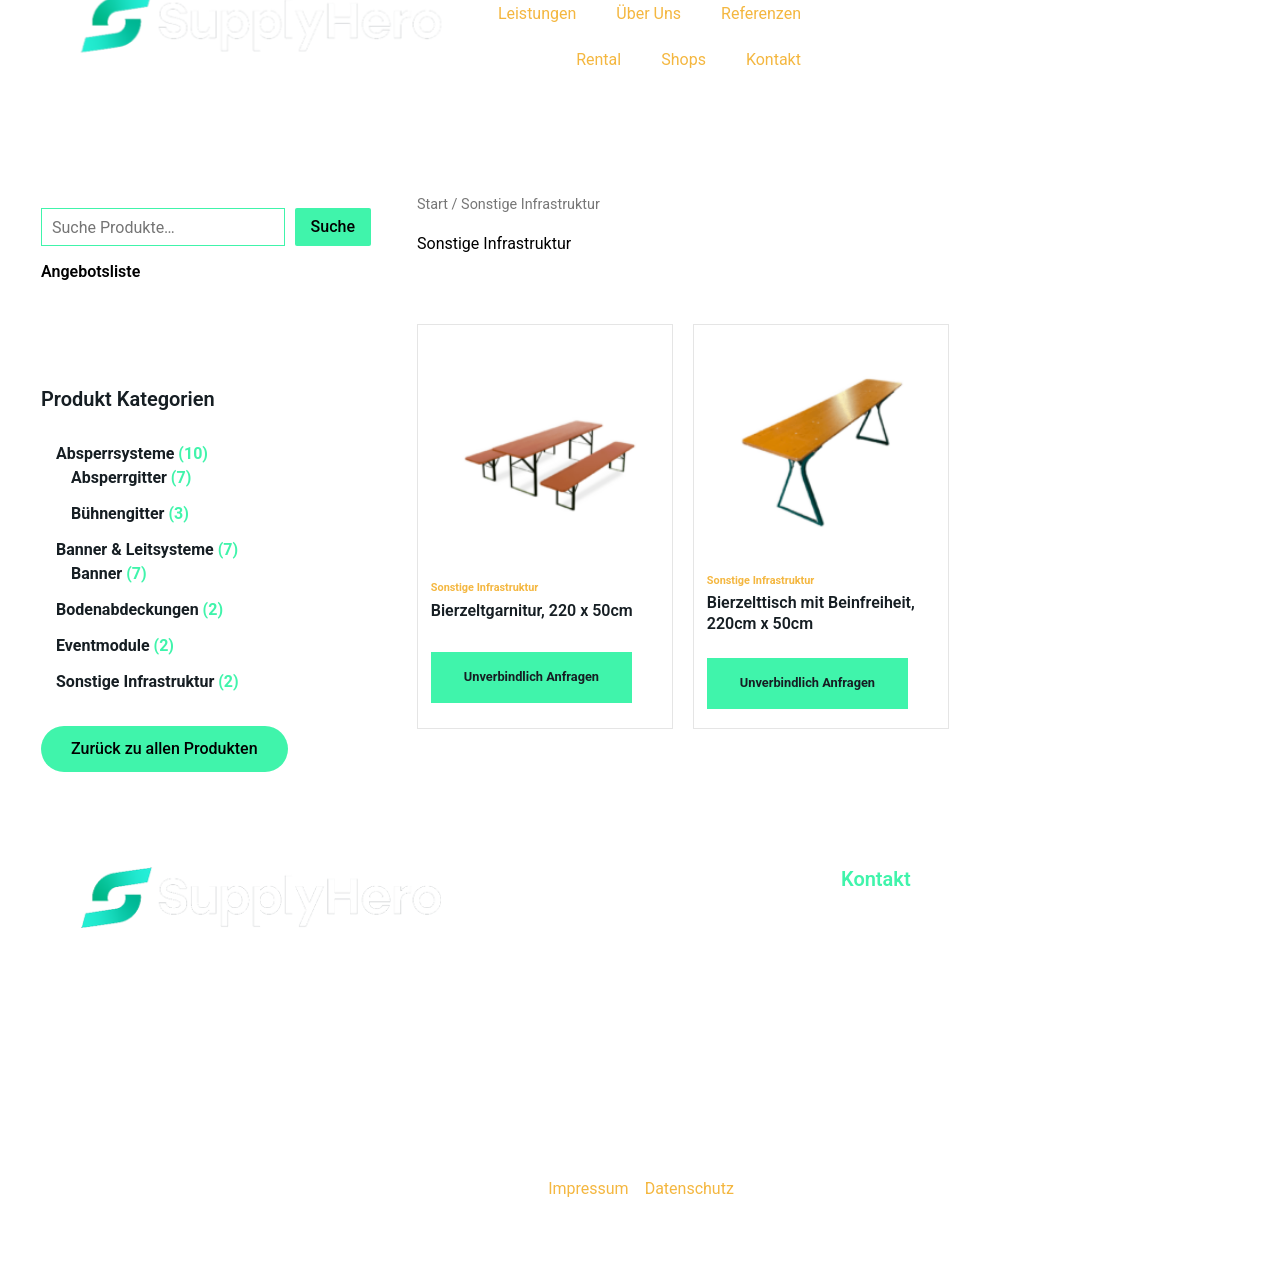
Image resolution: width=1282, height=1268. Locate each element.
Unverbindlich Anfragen (531, 676)
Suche (63, 191)
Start (432, 204)
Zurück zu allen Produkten (164, 748)
